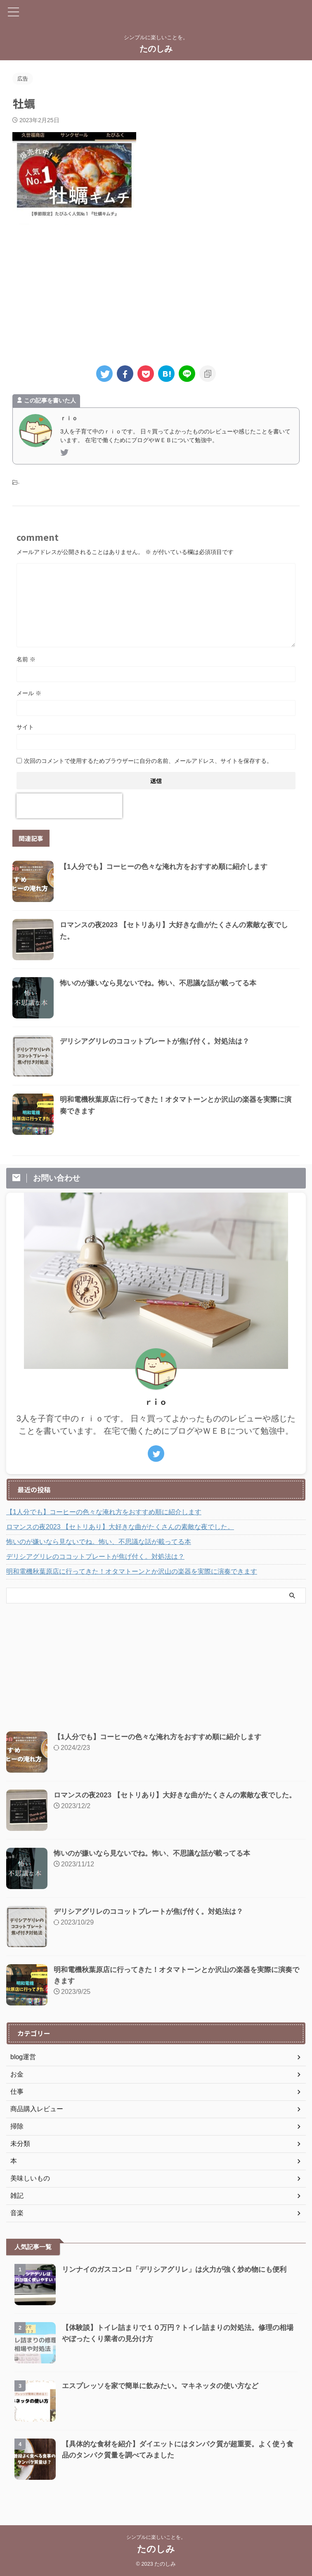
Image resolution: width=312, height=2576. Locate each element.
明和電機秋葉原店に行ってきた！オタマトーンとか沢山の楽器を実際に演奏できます (131, 1571)
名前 (26, 659)
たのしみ (156, 48)
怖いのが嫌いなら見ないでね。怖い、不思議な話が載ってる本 (164, 983)
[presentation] (69, 805)
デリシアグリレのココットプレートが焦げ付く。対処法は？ (160, 1041)
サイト (25, 727)
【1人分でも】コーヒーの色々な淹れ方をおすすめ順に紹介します (169, 866)
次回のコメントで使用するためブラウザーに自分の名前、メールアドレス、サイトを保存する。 (148, 761)
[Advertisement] (156, 291)
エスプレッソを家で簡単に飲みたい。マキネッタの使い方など (166, 2386)
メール (29, 693)
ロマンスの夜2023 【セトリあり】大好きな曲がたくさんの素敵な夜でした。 (120, 1526)
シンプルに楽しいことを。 (156, 2537)
